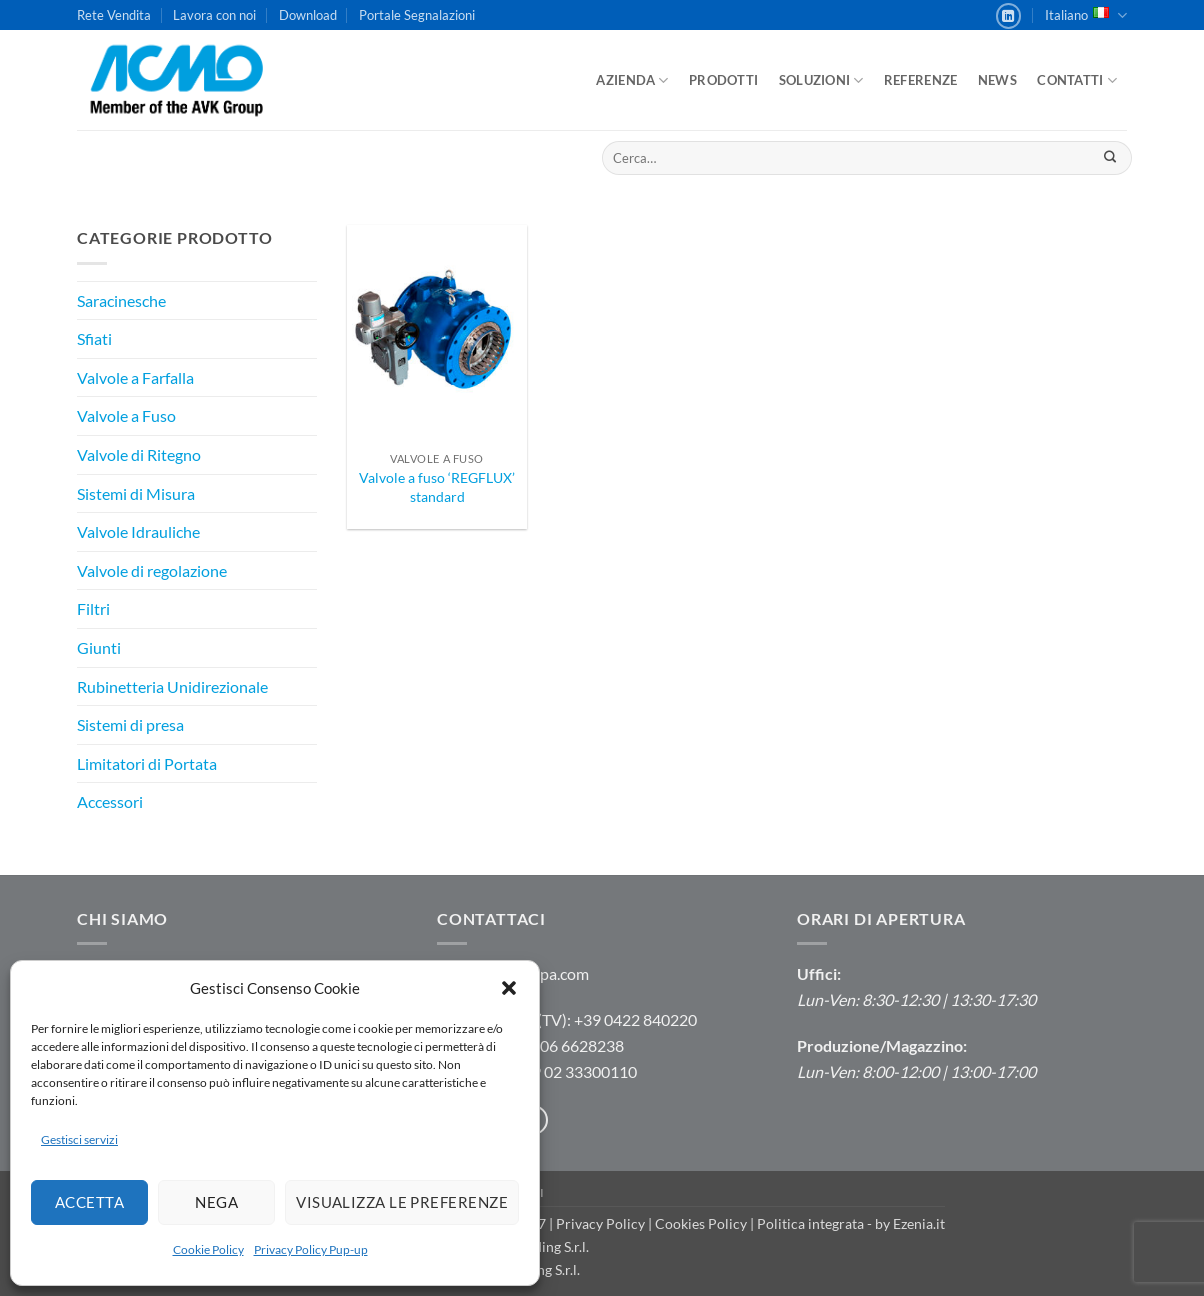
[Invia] (1109, 158)
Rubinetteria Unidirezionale (172, 686)
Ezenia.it (919, 1223)
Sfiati (94, 338)
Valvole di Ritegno (139, 454)
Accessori (110, 801)
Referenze (920, 80)
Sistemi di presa (130, 724)
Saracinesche (121, 300)
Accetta (89, 1202)
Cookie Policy (208, 1249)
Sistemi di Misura (136, 493)
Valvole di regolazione (152, 570)
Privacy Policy (600, 1223)
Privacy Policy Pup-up (311, 1249)
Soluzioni (821, 80)
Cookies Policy (701, 1223)
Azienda (632, 80)
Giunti (99, 647)
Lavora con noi (214, 15)
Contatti (1077, 80)
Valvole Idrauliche (138, 531)
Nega (216, 1202)
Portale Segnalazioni (417, 15)
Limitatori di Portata (147, 763)
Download (308, 15)
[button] (509, 988)
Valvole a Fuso (126, 415)
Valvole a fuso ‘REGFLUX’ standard (437, 487)
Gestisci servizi (79, 1139)
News (997, 80)
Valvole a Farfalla (135, 377)
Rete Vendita (114, 15)
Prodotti (723, 80)
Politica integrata (810, 1223)
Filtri (93, 608)
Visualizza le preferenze (402, 1202)
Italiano (1086, 15)
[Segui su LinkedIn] (1009, 16)
